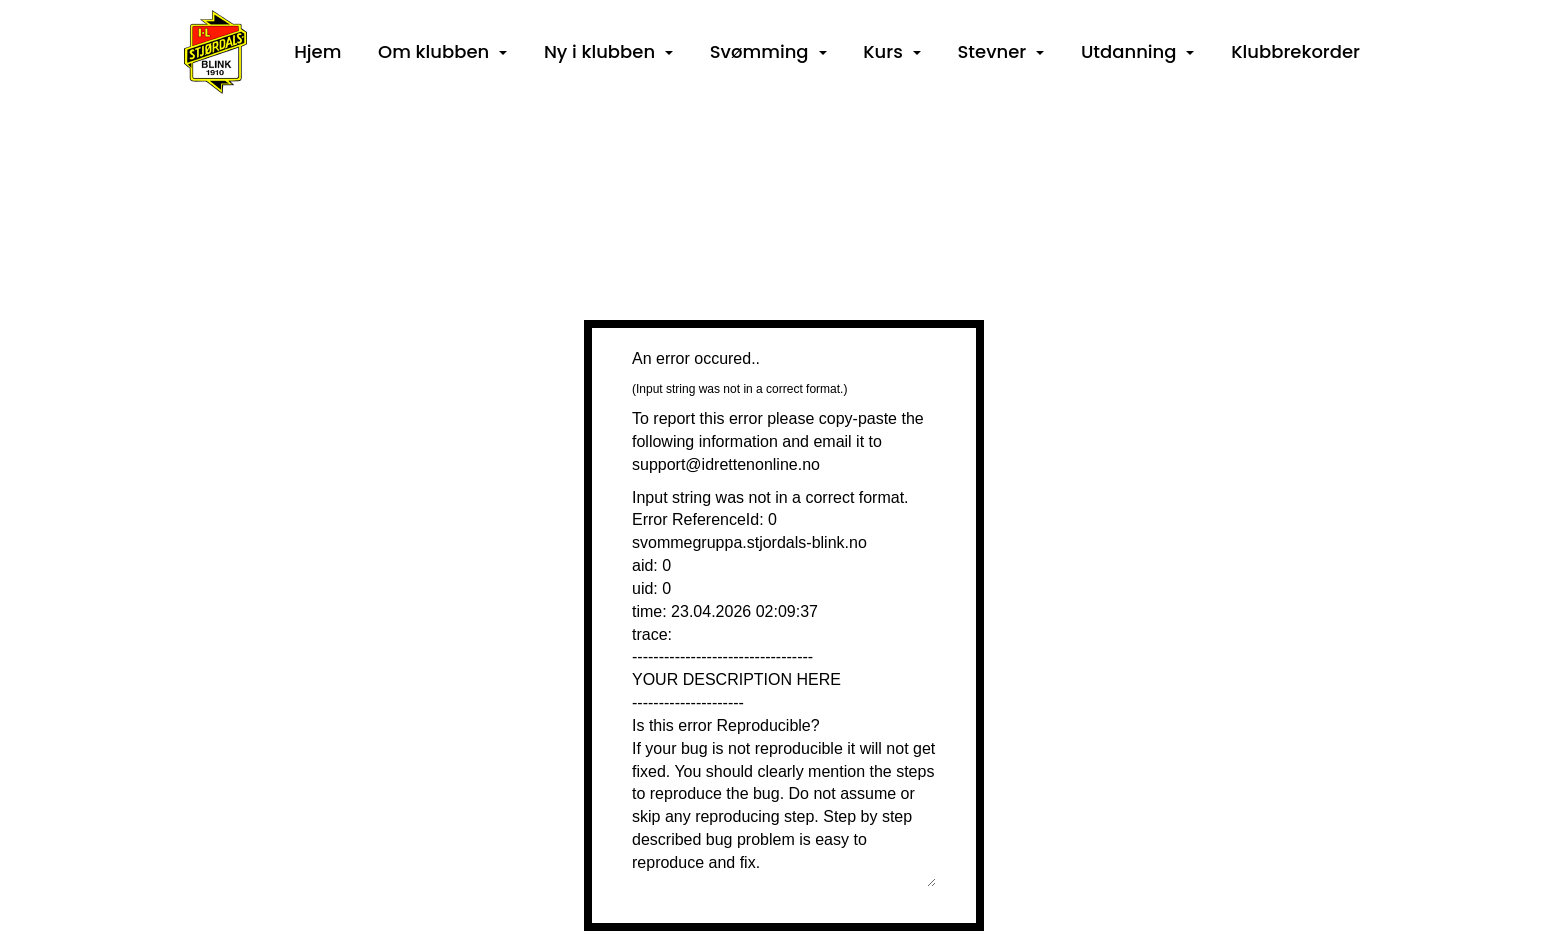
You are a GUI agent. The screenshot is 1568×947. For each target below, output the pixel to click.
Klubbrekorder (1295, 51)
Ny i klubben (608, 51)
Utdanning (1138, 51)
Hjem (317, 51)
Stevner (1001, 51)
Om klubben (442, 51)
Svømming (768, 51)
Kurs (892, 51)
